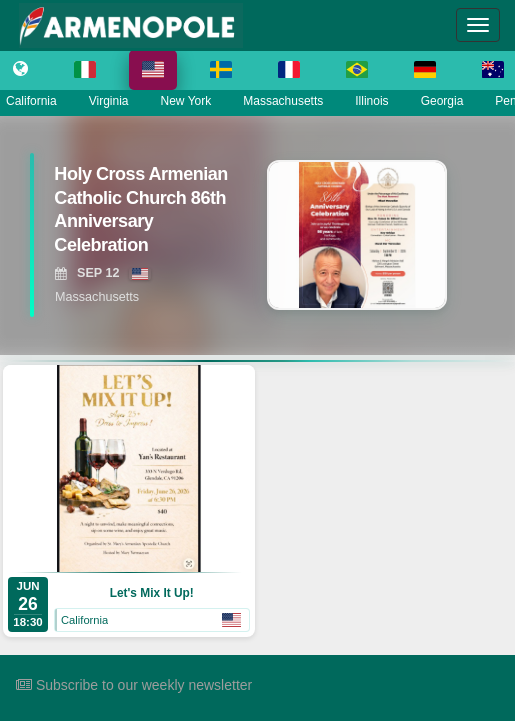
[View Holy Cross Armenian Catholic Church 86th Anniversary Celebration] (138, 214)
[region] (257, 235)
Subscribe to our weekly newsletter (134, 685)
